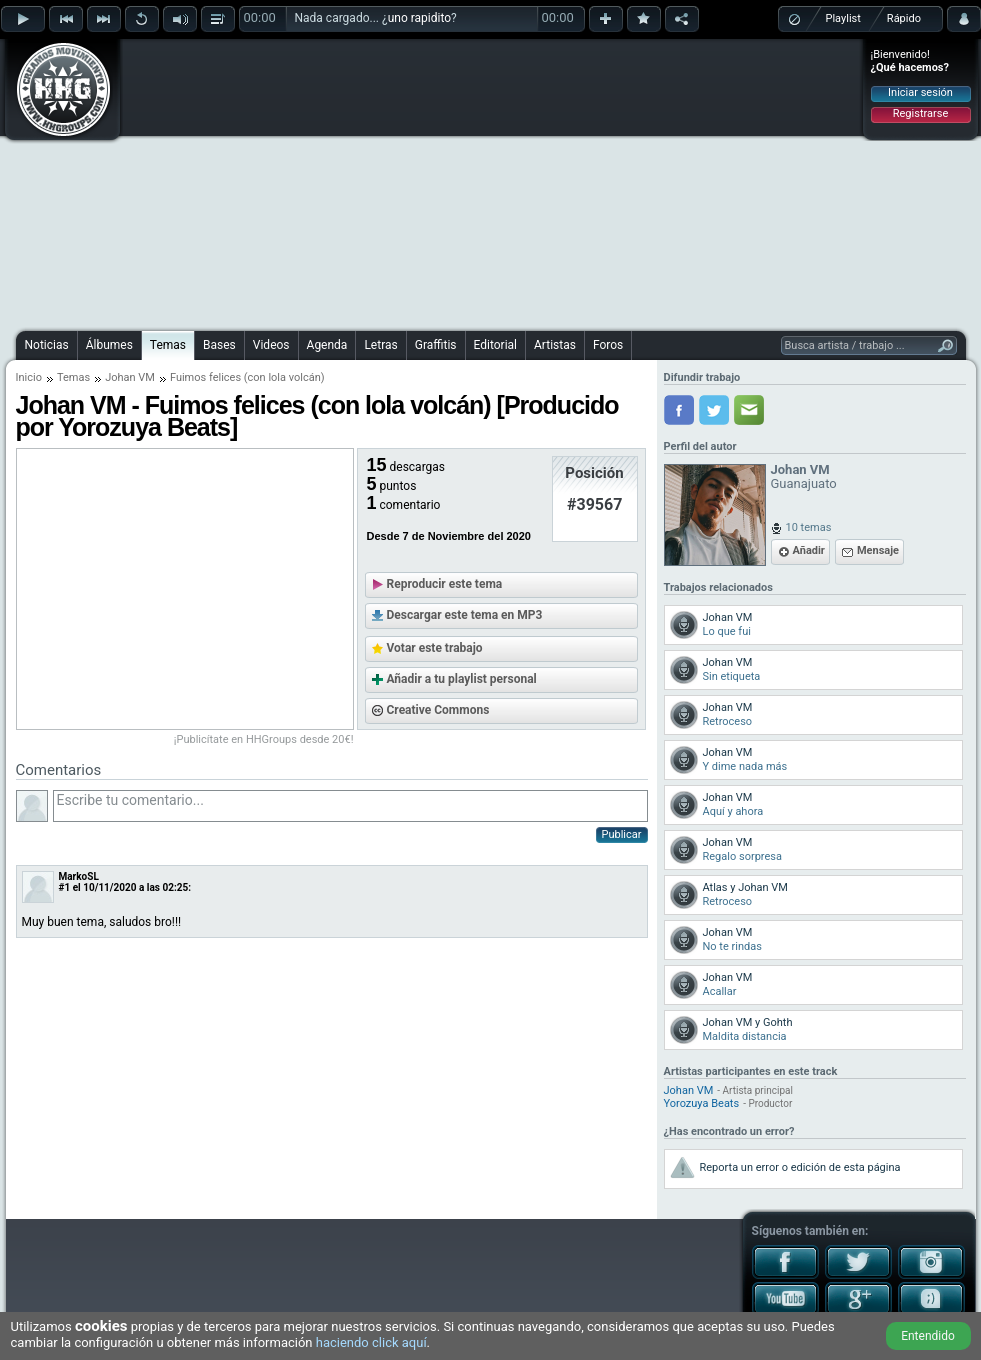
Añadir (809, 550)
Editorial (495, 345)
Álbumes (109, 345)
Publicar (622, 834)
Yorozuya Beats (702, 1103)
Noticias (47, 345)
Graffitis (436, 345)
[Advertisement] (469, 182)
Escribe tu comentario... (350, 806)
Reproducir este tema (445, 584)
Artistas (555, 345)
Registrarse (920, 113)
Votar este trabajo (435, 648)
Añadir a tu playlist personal (462, 679)
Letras (380, 345)
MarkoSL (79, 876)
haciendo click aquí (371, 1342)
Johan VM (130, 377)
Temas (168, 345)
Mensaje (878, 550)
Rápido (904, 18)
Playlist (843, 18)
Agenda (327, 345)
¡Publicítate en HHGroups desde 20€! (264, 739)
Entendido (928, 1336)
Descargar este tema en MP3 (465, 615)
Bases (219, 345)
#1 (65, 887)
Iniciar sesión (920, 92)
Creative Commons (438, 710)
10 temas (809, 527)
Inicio (29, 377)
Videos (271, 345)
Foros (608, 345)
